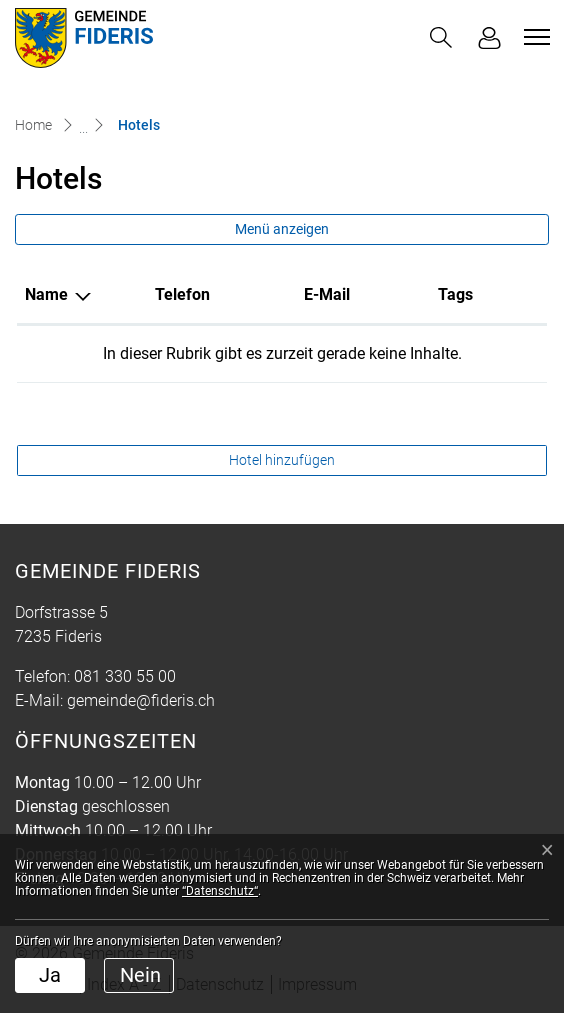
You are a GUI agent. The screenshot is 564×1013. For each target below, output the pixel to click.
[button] (441, 37)
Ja (50, 975)
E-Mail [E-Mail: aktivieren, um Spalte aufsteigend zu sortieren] (327, 294)
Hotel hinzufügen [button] (282, 460)
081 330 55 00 (125, 676)
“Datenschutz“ (220, 891)
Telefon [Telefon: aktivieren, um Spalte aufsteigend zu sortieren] (182, 294)
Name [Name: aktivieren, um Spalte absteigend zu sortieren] (46, 294)
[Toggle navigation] (534, 37)
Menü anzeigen (282, 229)
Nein (140, 975)
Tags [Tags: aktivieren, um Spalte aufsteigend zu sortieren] (455, 294)
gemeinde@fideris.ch (141, 700)
